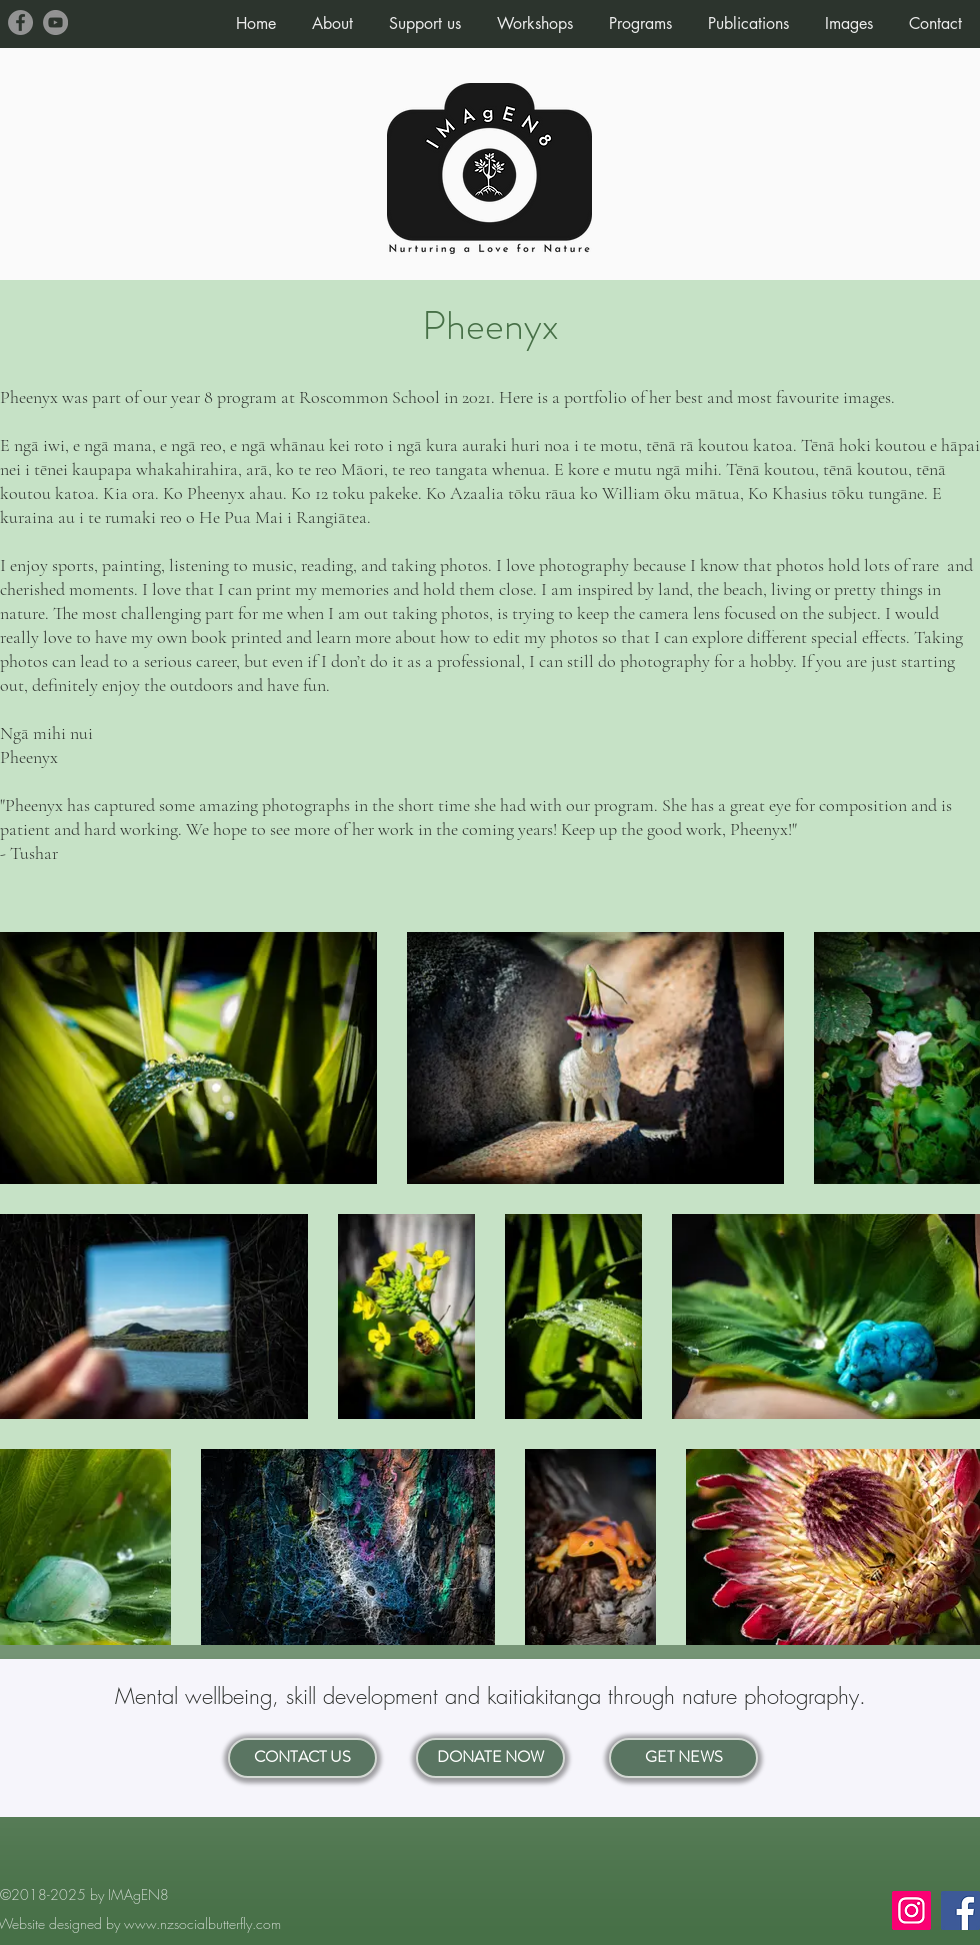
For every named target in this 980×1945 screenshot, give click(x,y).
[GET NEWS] (683, 1758)
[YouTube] (55, 22)
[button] (332, 15)
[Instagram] (911, 1910)
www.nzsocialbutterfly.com (202, 1923)
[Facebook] (20, 22)
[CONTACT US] (302, 1758)
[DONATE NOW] (490, 1758)
